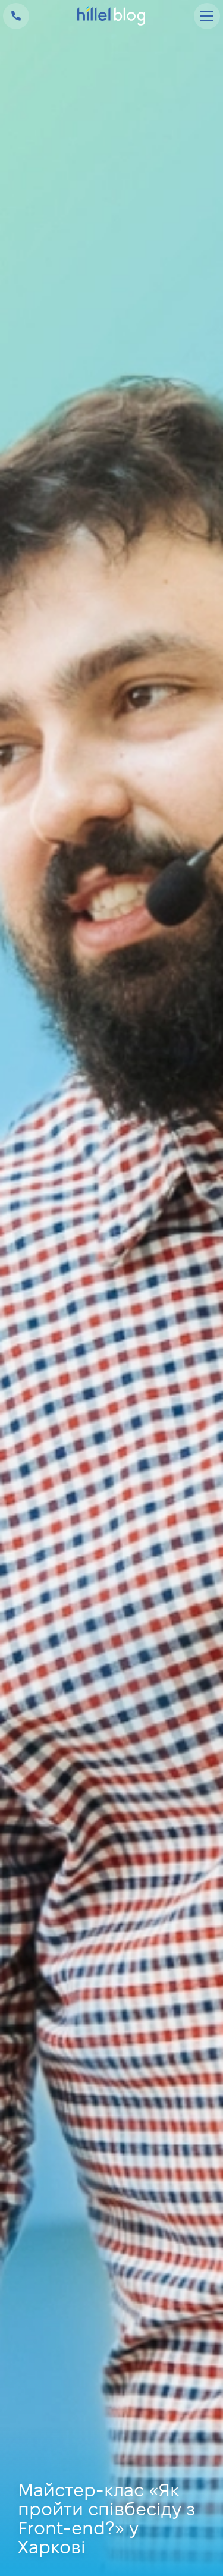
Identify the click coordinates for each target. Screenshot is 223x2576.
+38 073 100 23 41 (16, 16)
